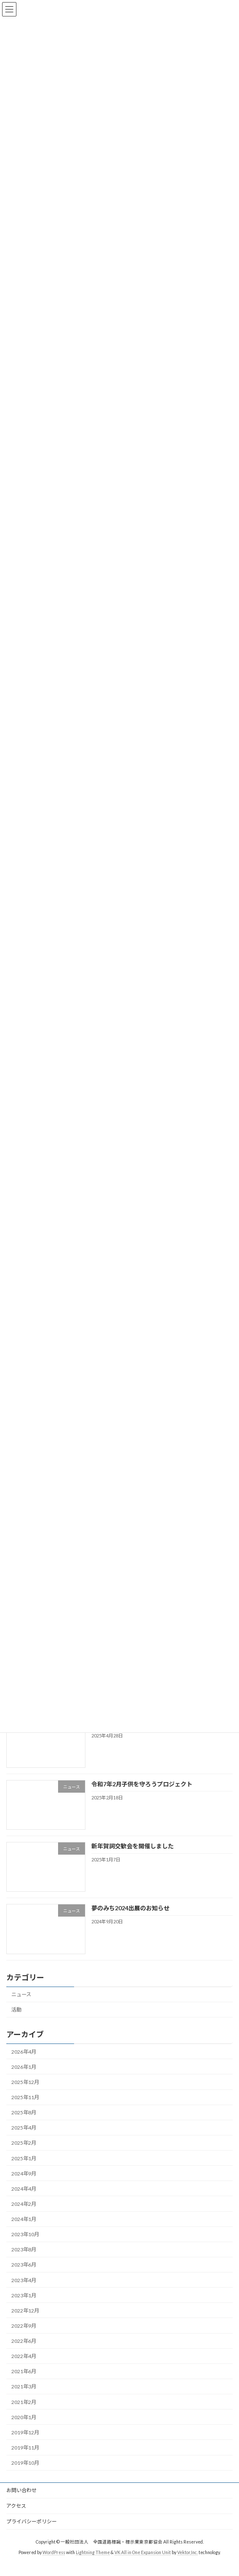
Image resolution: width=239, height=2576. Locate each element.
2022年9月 (23, 2336)
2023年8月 (23, 2260)
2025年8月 (23, 2123)
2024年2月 (23, 2214)
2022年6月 (23, 2351)
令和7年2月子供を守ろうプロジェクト (141, 1794)
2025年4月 (23, 2138)
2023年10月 (25, 2245)
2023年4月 (23, 2290)
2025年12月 (25, 2092)
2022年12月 (25, 2321)
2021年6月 (23, 2382)
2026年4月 (23, 2062)
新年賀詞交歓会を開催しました (132, 1856)
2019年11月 (25, 2458)
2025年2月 (23, 2153)
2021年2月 (23, 2412)
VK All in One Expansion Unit (142, 2562)
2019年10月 (25, 2473)
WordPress (53, 2562)
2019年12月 (25, 2442)
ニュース (21, 2005)
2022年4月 (23, 2367)
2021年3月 (23, 2397)
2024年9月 (23, 2184)
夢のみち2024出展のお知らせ (130, 1918)
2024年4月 (23, 2199)
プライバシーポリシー (31, 2531)
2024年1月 (23, 2229)
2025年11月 (25, 2108)
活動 (16, 2020)
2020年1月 (23, 2427)
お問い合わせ (21, 2500)
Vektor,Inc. (187, 2562)
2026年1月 (23, 2077)
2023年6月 (23, 2275)
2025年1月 (23, 2168)
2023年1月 (23, 2305)
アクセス (16, 2516)
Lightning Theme (93, 2562)
